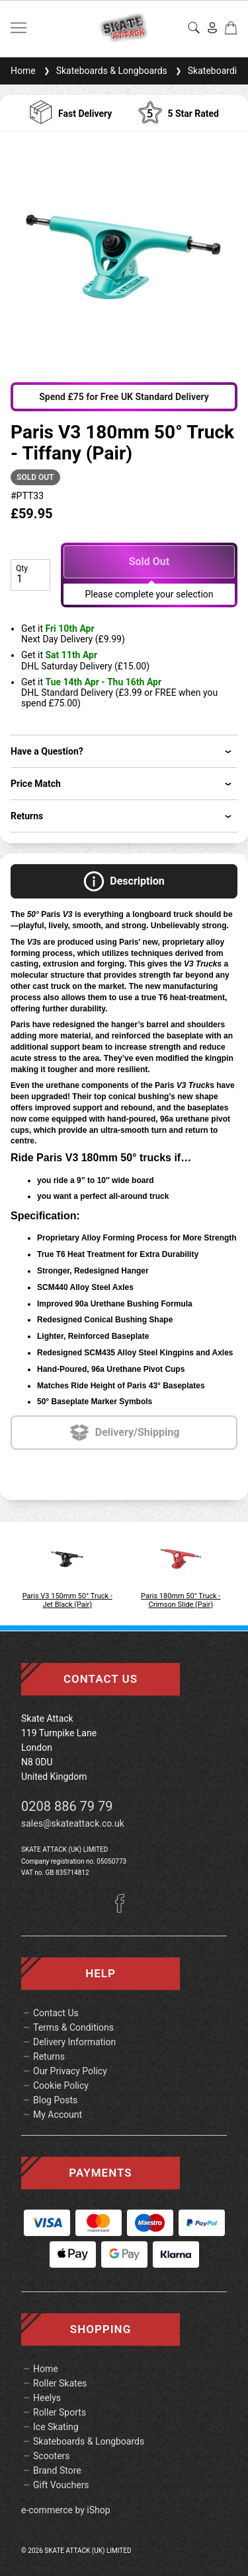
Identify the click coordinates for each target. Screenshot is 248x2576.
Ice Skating (56, 2427)
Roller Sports (59, 2412)
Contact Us (56, 2013)
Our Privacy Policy (70, 2071)
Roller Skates (60, 2383)
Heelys (47, 2397)
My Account (57, 2114)
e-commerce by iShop (65, 2510)
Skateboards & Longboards (104, 70)
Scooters (51, 2456)
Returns (49, 2056)
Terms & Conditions (73, 2027)
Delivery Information (74, 2042)
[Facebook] (124, 1909)
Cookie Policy (61, 2085)
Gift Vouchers (61, 2485)
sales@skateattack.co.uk (72, 1823)
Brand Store (57, 2470)
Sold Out (149, 561)
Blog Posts (55, 2100)
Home (23, 70)
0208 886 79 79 (67, 1806)
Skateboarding (210, 70)
